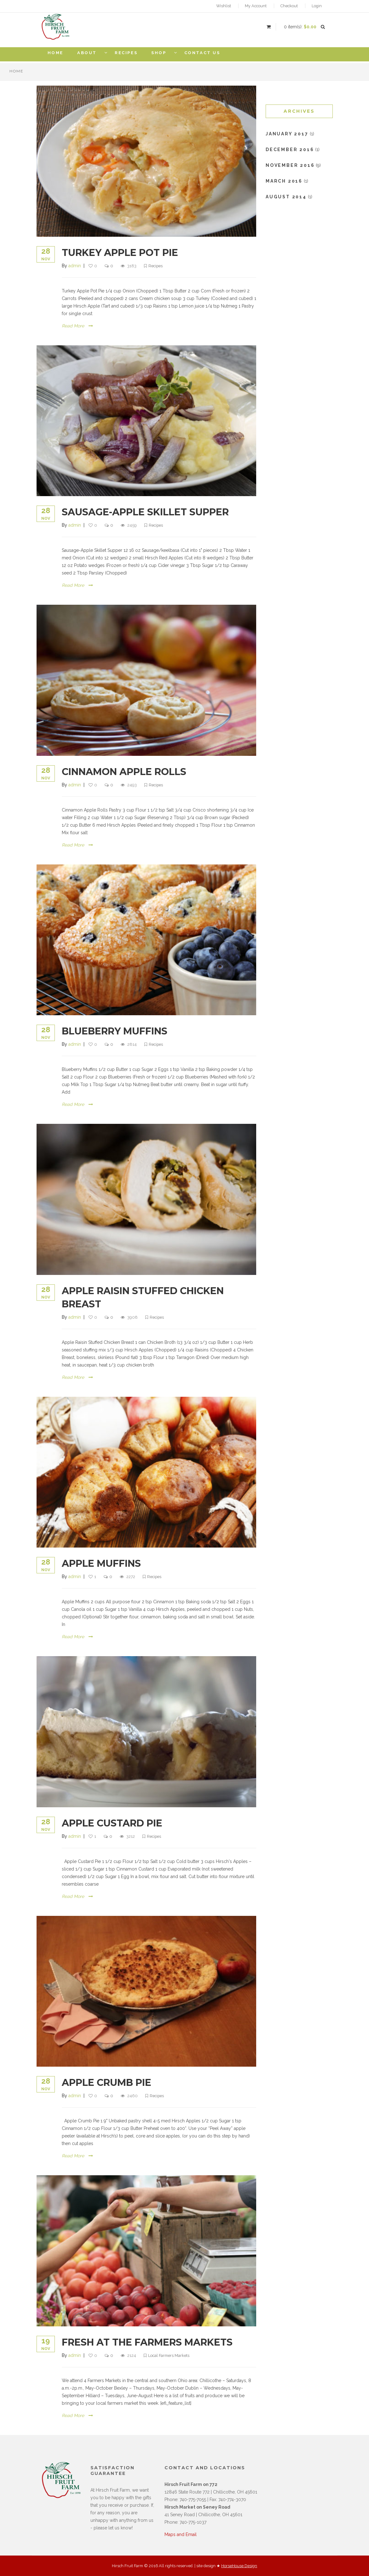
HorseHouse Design (239, 2565)
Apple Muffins (101, 1563)
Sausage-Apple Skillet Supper (145, 512)
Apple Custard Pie (112, 1823)
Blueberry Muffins (114, 1031)
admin (74, 265)
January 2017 (287, 133)
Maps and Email (180, 2534)
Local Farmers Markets (169, 2355)
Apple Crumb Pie (106, 2082)
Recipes (155, 265)
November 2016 (290, 165)
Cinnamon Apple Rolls (124, 772)
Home (16, 71)
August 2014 (286, 196)
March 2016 (284, 181)
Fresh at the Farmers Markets (147, 2342)
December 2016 (290, 149)
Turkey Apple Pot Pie (120, 252)
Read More (77, 325)
